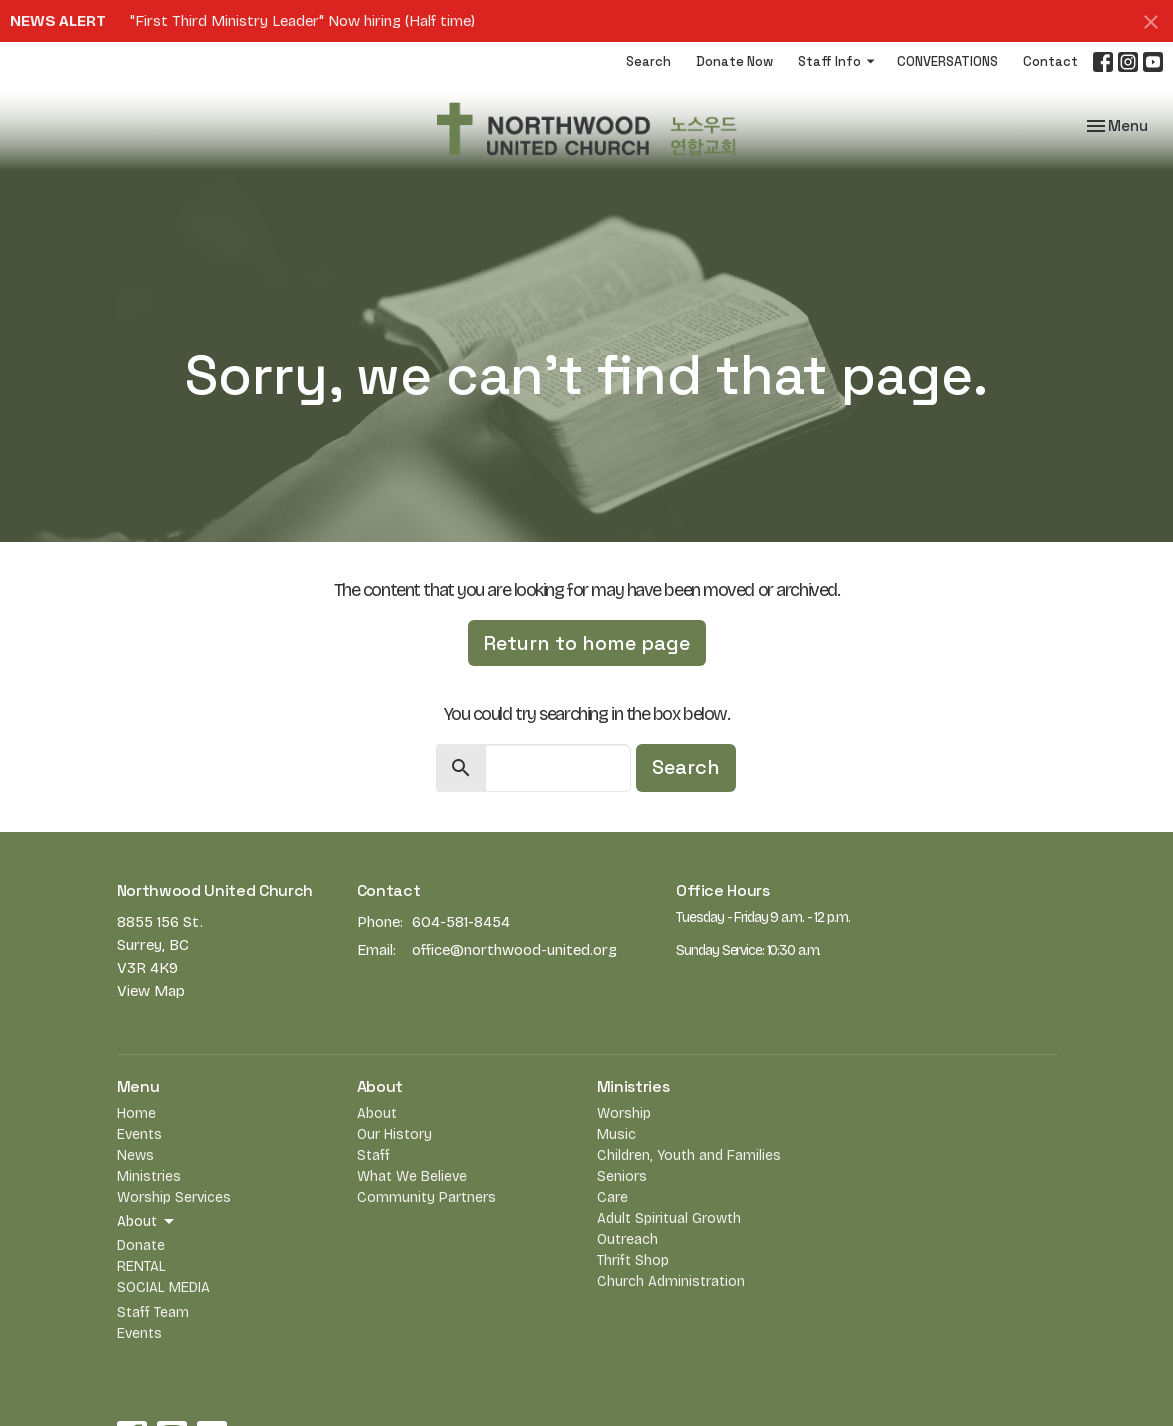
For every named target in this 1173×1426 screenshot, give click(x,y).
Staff (373, 1155)
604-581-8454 (461, 922)
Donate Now (734, 61)
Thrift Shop (633, 1260)
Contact (1050, 61)
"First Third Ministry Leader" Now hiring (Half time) (302, 21)
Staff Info (837, 61)
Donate (141, 1245)
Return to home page (587, 643)
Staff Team (153, 1312)
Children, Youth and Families (689, 1155)
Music (616, 1134)
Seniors (622, 1176)
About (377, 1113)
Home (136, 1113)
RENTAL (141, 1266)
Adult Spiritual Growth (669, 1218)
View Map (151, 991)
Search (648, 61)
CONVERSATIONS (947, 61)
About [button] (147, 1222)
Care (612, 1197)
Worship (624, 1113)
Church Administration (671, 1281)
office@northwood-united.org (514, 950)
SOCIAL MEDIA (163, 1287)
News (135, 1155)
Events (139, 1134)
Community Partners (426, 1197)
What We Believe (412, 1176)
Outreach (627, 1239)
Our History (394, 1134)
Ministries (149, 1176)
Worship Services (174, 1197)
